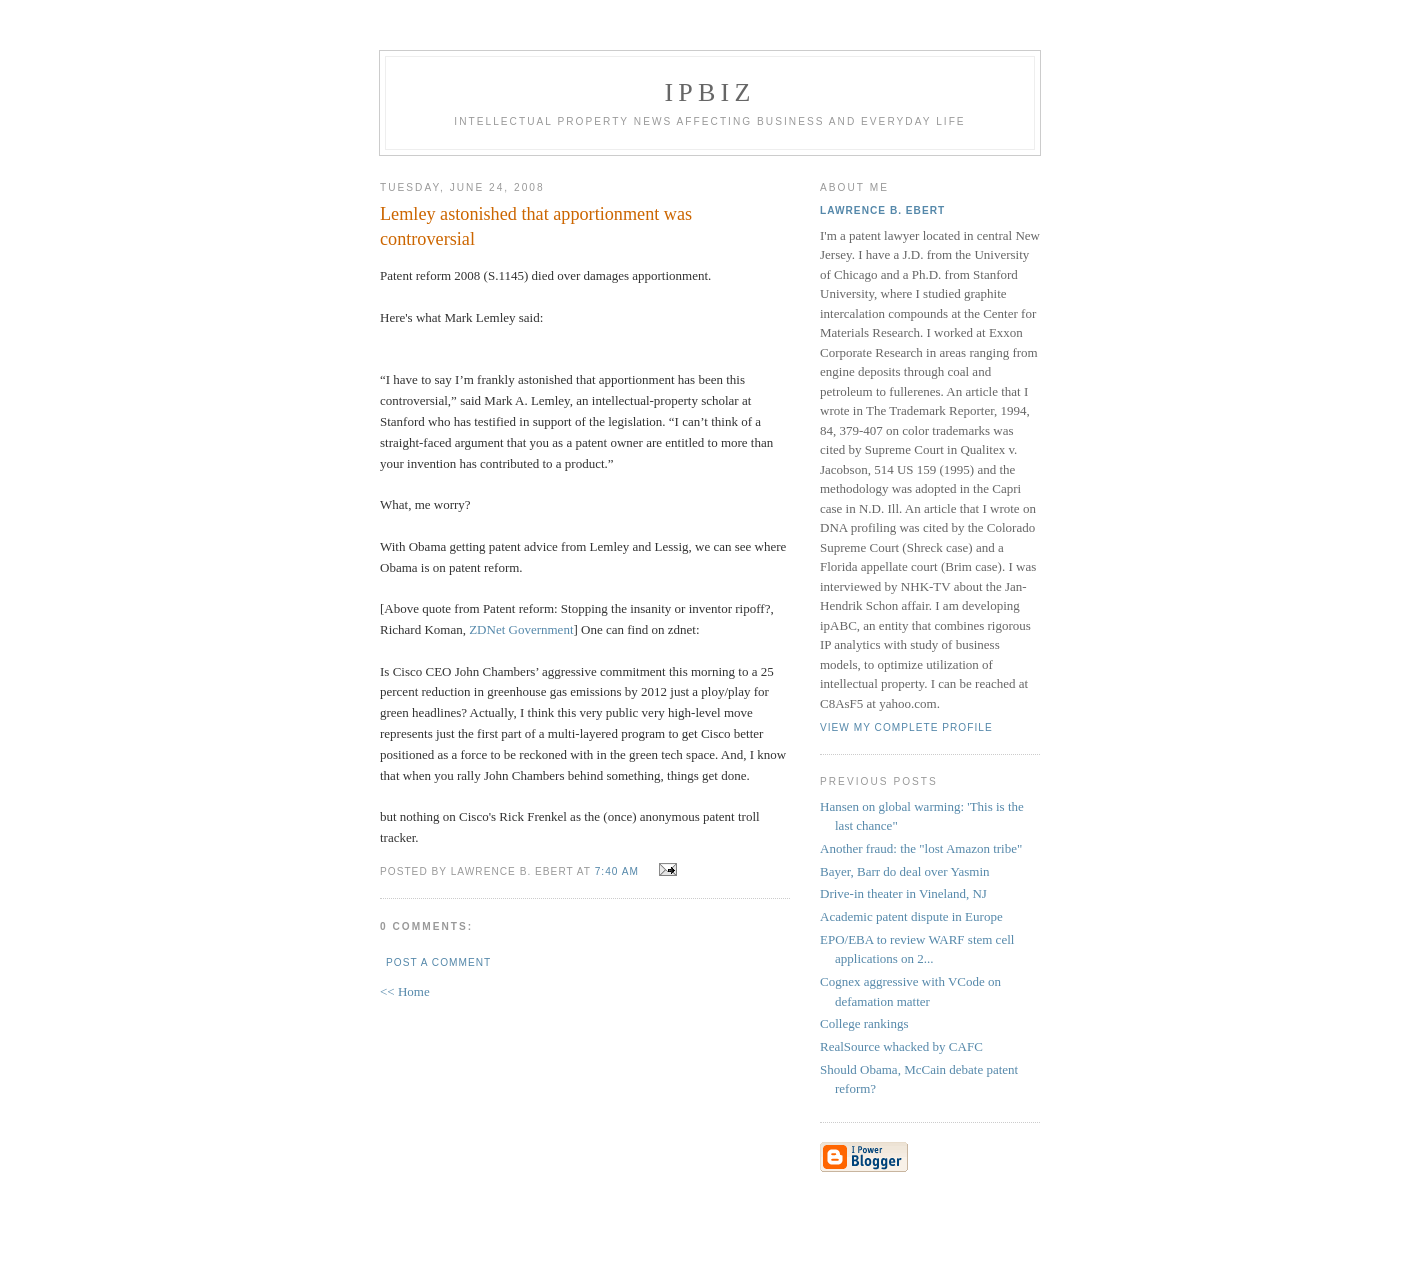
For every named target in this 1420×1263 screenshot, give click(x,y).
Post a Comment (438, 962)
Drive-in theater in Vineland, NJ (903, 893)
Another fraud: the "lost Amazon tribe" (921, 848)
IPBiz (710, 92)
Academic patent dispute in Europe (911, 916)
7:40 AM (617, 871)
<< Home (405, 991)
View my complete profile (906, 727)
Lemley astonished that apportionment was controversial (536, 226)
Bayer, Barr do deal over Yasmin (905, 871)
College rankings (864, 1023)
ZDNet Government (521, 629)
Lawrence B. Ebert (882, 210)
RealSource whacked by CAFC (901, 1046)
